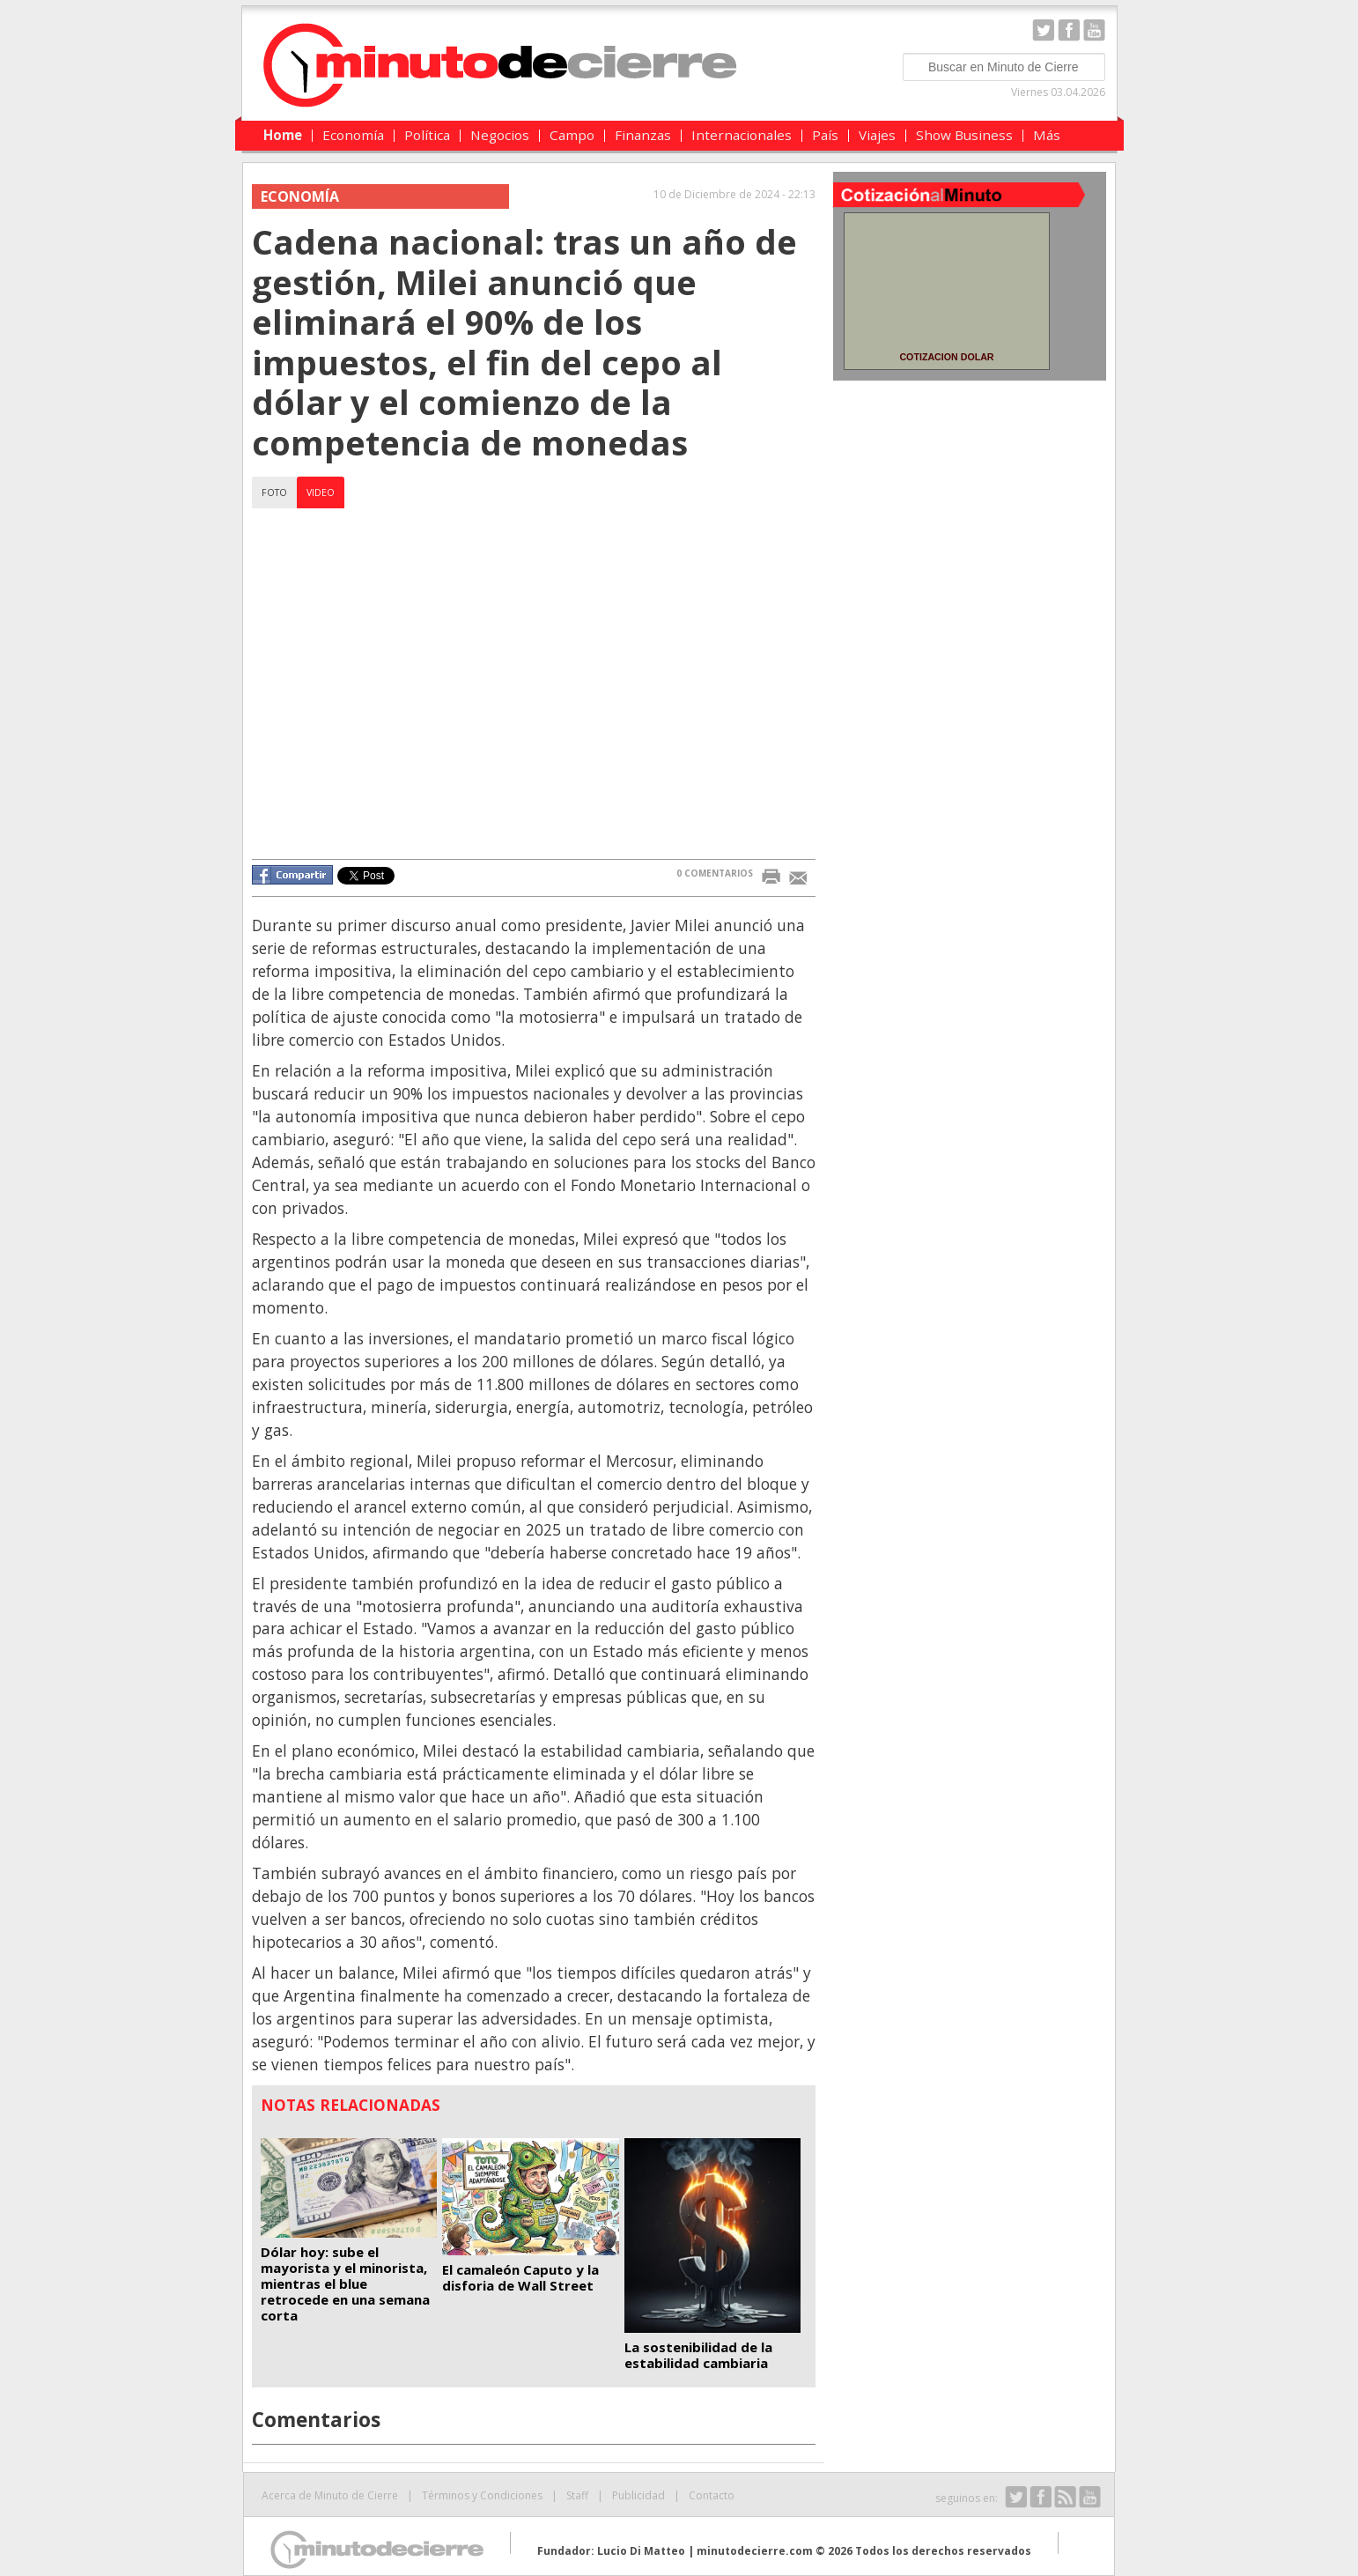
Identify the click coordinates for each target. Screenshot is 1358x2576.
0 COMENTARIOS (714, 873)
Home (282, 135)
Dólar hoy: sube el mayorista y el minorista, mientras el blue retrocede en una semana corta (345, 2283)
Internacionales (741, 135)
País (825, 135)
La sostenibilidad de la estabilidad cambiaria (698, 2355)
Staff (577, 2495)
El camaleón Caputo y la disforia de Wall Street (520, 2277)
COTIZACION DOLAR (946, 357)
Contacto (711, 2495)
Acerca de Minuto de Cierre (330, 2495)
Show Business (964, 135)
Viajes (877, 135)
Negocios (499, 135)
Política (427, 135)
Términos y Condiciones (482, 2495)
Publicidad (638, 2495)
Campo (572, 135)
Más (1046, 135)
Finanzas (643, 135)
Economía (353, 135)
